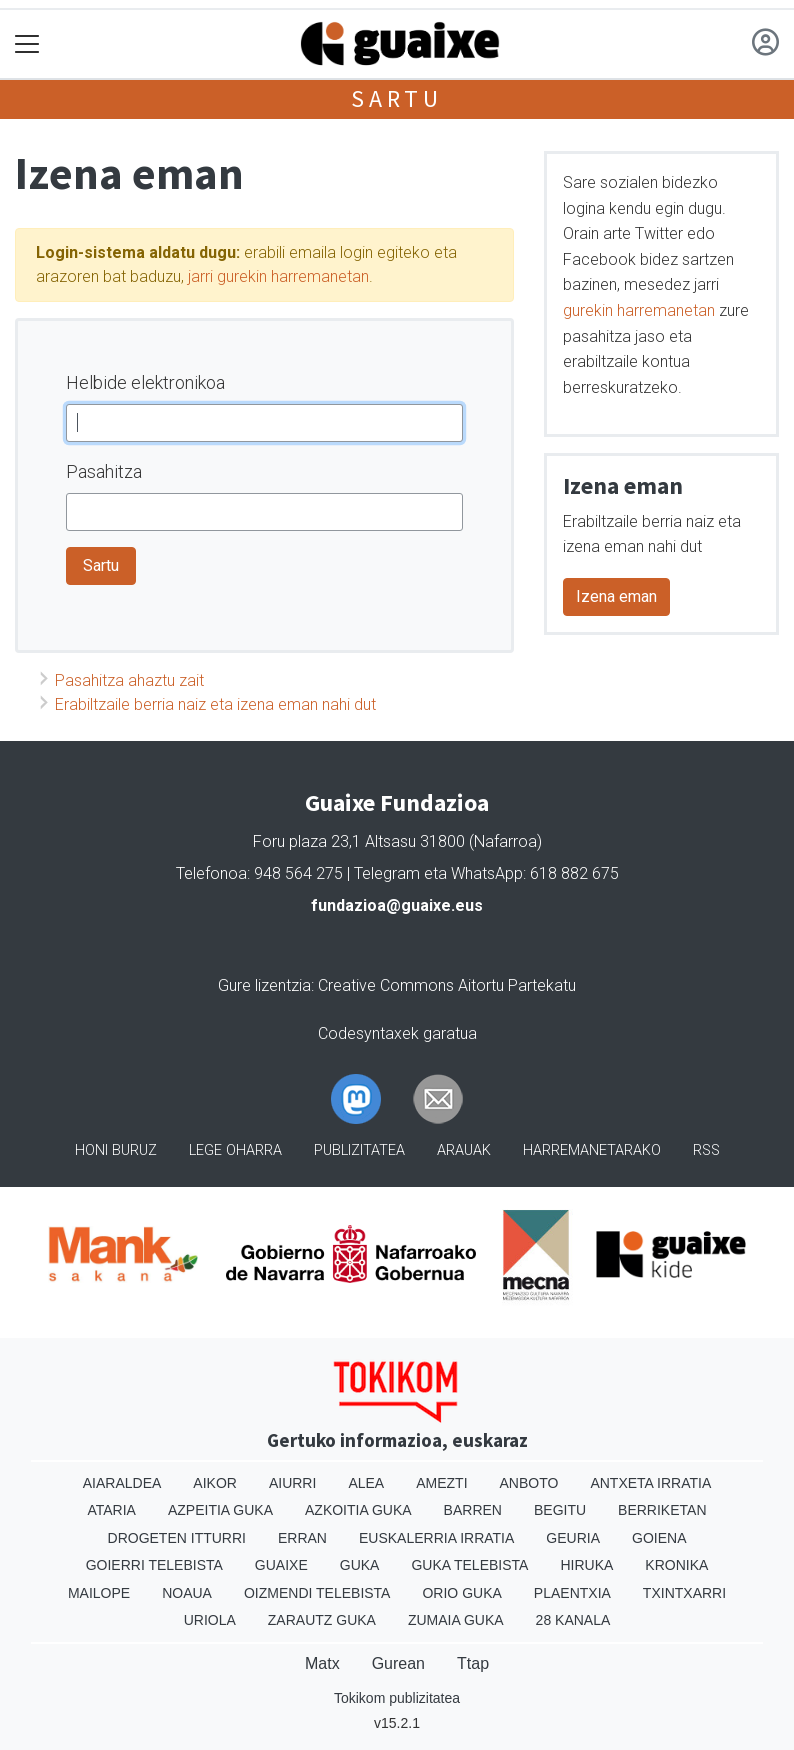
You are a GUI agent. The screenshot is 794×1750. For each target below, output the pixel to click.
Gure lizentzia (264, 985)
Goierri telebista (154, 1565)
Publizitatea (359, 1150)
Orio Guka (461, 1593)
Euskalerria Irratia (436, 1538)
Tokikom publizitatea (397, 1698)
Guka (360, 1565)
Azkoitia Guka (358, 1510)
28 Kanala (573, 1620)
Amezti (441, 1483)
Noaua (187, 1593)
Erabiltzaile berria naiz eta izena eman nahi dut (215, 704)
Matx (322, 1663)
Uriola (210, 1620)
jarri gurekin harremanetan (278, 276)
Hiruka (586, 1565)
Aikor (215, 1483)
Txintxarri (684, 1593)
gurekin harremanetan (639, 310)
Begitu (560, 1510)
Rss (706, 1150)
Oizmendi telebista (317, 1593)
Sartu (397, 98)
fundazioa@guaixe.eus (397, 905)
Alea (366, 1483)
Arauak (464, 1150)
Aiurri (292, 1483)
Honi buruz (116, 1150)
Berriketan (662, 1510)
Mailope (99, 1593)
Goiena (659, 1538)
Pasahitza (104, 471)
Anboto (529, 1483)
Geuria (573, 1538)
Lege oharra (235, 1150)
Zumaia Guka (456, 1620)
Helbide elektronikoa (145, 382)
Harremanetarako (592, 1150)
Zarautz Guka (322, 1620)
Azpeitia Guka (220, 1510)
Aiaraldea (122, 1483)
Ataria (111, 1510)
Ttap (473, 1663)
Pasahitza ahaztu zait (129, 680)
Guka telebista (469, 1565)
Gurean (398, 1663)
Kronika (676, 1565)
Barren (473, 1510)
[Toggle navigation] (27, 44)
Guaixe (281, 1565)
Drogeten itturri (177, 1538)
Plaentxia (572, 1593)
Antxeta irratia (650, 1483)
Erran (302, 1538)
